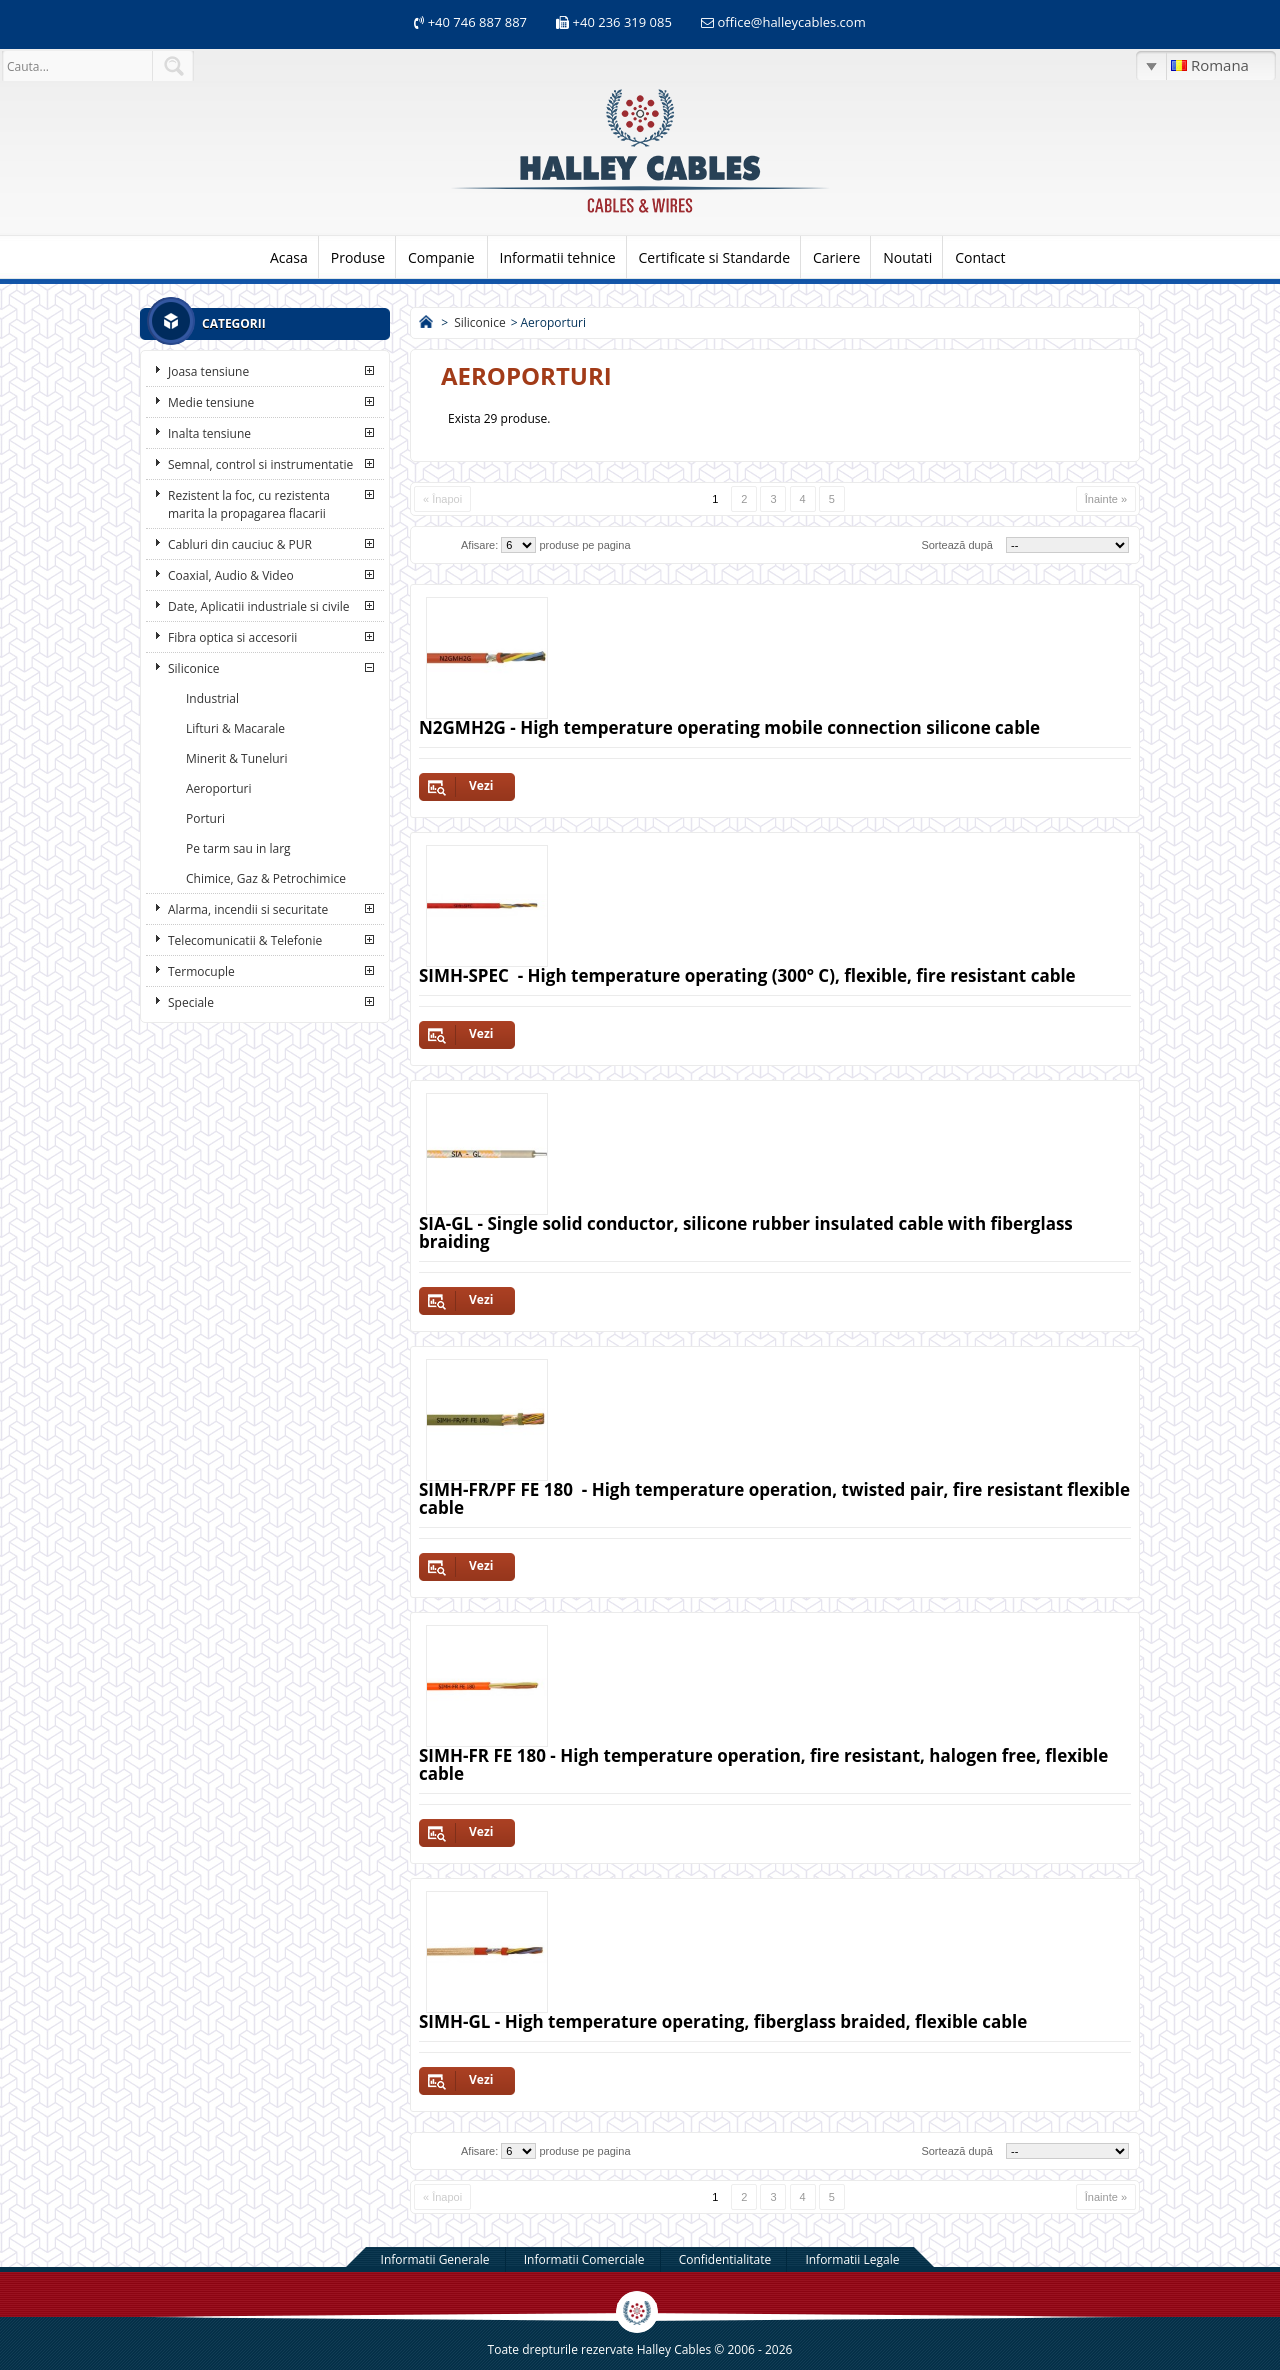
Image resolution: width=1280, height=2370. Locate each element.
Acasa (289, 257)
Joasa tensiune (208, 371)
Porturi (205, 818)
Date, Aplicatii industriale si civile (258, 606)
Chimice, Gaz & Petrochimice (266, 878)
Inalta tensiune (209, 433)
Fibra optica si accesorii (232, 637)
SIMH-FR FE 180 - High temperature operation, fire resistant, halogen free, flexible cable (763, 1764)
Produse (358, 257)
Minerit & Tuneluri (237, 758)
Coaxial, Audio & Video (231, 575)
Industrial (212, 698)
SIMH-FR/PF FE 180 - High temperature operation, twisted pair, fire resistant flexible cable (774, 1498)
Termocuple (201, 971)
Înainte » (1106, 499)
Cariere (836, 257)
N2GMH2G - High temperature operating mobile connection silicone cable (729, 727)
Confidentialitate (725, 2259)
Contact (980, 257)
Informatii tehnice (558, 257)
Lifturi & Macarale (235, 728)
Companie (441, 257)
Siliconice (194, 668)
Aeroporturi (218, 788)
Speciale (191, 1002)
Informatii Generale (435, 2259)
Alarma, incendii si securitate (248, 909)
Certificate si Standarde (715, 257)
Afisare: (479, 545)
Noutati (907, 257)
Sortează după (957, 545)
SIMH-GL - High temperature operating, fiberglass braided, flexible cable (723, 2021)
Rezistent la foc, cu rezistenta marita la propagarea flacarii (249, 504)
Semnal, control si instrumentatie (260, 464)
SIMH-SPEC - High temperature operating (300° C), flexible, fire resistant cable (747, 975)
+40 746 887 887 (475, 22)
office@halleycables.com (791, 22)
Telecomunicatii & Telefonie (245, 940)
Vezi (481, 785)
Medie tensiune (211, 402)
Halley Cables (674, 2349)
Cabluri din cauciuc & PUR (240, 544)
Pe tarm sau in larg (238, 848)
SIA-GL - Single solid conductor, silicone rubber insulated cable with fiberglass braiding (746, 1232)
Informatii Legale (852, 2259)
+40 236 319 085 (622, 22)
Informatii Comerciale (584, 2259)
